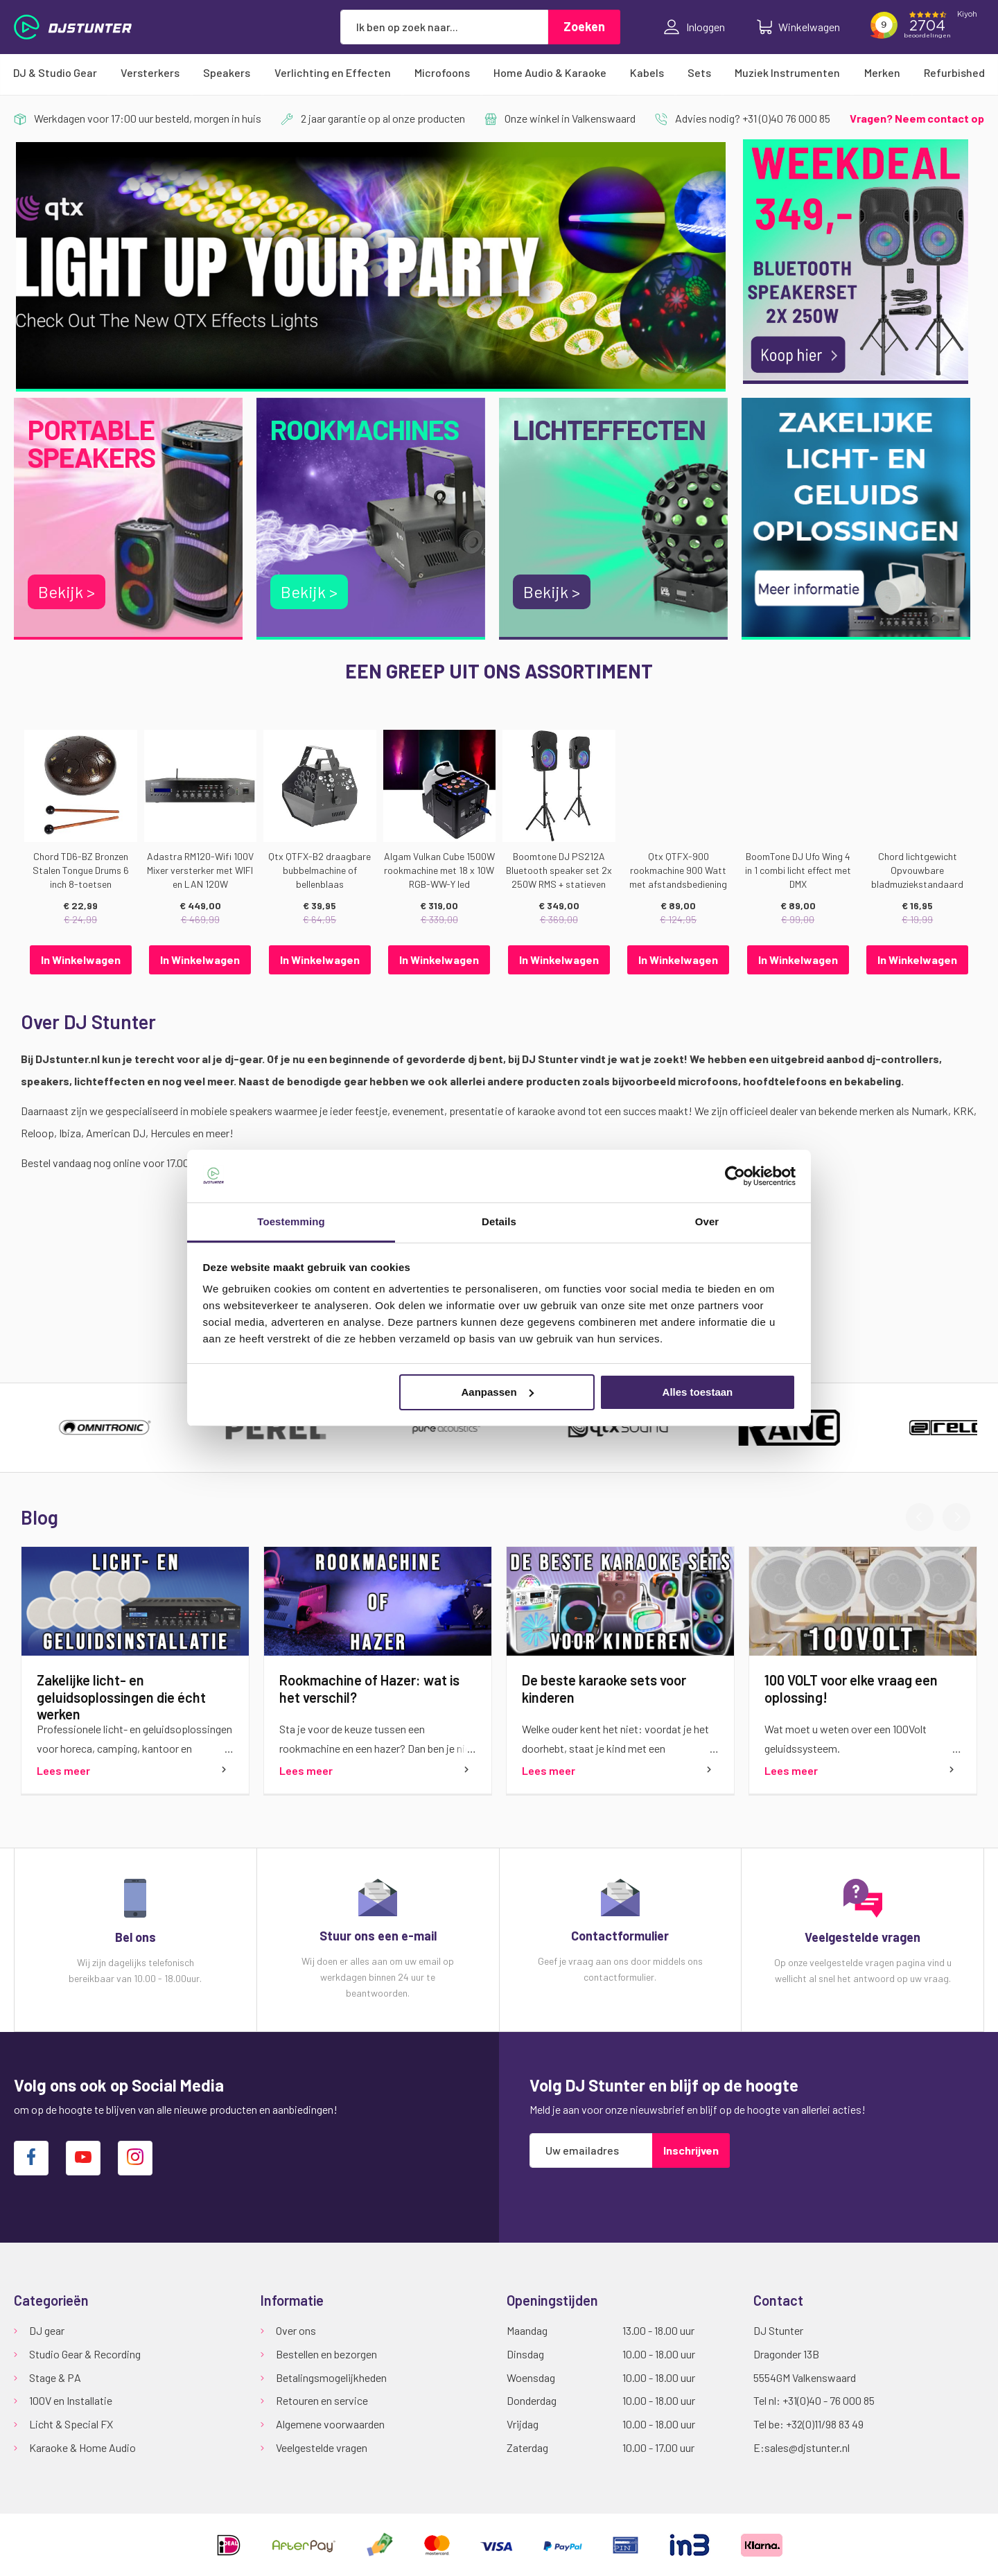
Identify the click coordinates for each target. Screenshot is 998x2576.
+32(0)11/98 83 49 (825, 2423)
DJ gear (46, 2330)
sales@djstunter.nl (807, 2447)
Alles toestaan (698, 1392)
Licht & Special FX (71, 2423)
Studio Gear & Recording (85, 2353)
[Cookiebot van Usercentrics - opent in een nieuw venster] (735, 1176)
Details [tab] (499, 1221)
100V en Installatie (70, 2400)
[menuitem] (55, 73)
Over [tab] (707, 1221)
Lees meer (63, 1770)
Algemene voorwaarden (330, 2423)
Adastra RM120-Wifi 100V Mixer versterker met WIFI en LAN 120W (200, 870)
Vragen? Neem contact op (917, 118)
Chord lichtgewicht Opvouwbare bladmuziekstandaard (917, 870)
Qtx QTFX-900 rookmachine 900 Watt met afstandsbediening (678, 870)
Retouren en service (322, 2400)
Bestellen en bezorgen (326, 2353)
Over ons (296, 2330)
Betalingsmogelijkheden (331, 2377)
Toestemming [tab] (291, 1221)
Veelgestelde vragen (321, 2447)
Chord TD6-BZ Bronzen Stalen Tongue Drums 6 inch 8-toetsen (81, 870)
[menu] (499, 73)
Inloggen (694, 27)
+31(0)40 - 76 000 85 (828, 2400)
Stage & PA (55, 2377)
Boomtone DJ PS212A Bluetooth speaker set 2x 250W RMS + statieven (559, 870)
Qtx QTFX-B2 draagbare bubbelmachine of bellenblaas (319, 870)
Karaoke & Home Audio (82, 2447)
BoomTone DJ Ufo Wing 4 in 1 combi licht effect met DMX (798, 870)
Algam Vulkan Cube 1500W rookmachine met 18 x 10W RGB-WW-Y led (439, 870)
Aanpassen (498, 1392)
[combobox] (444, 27)
